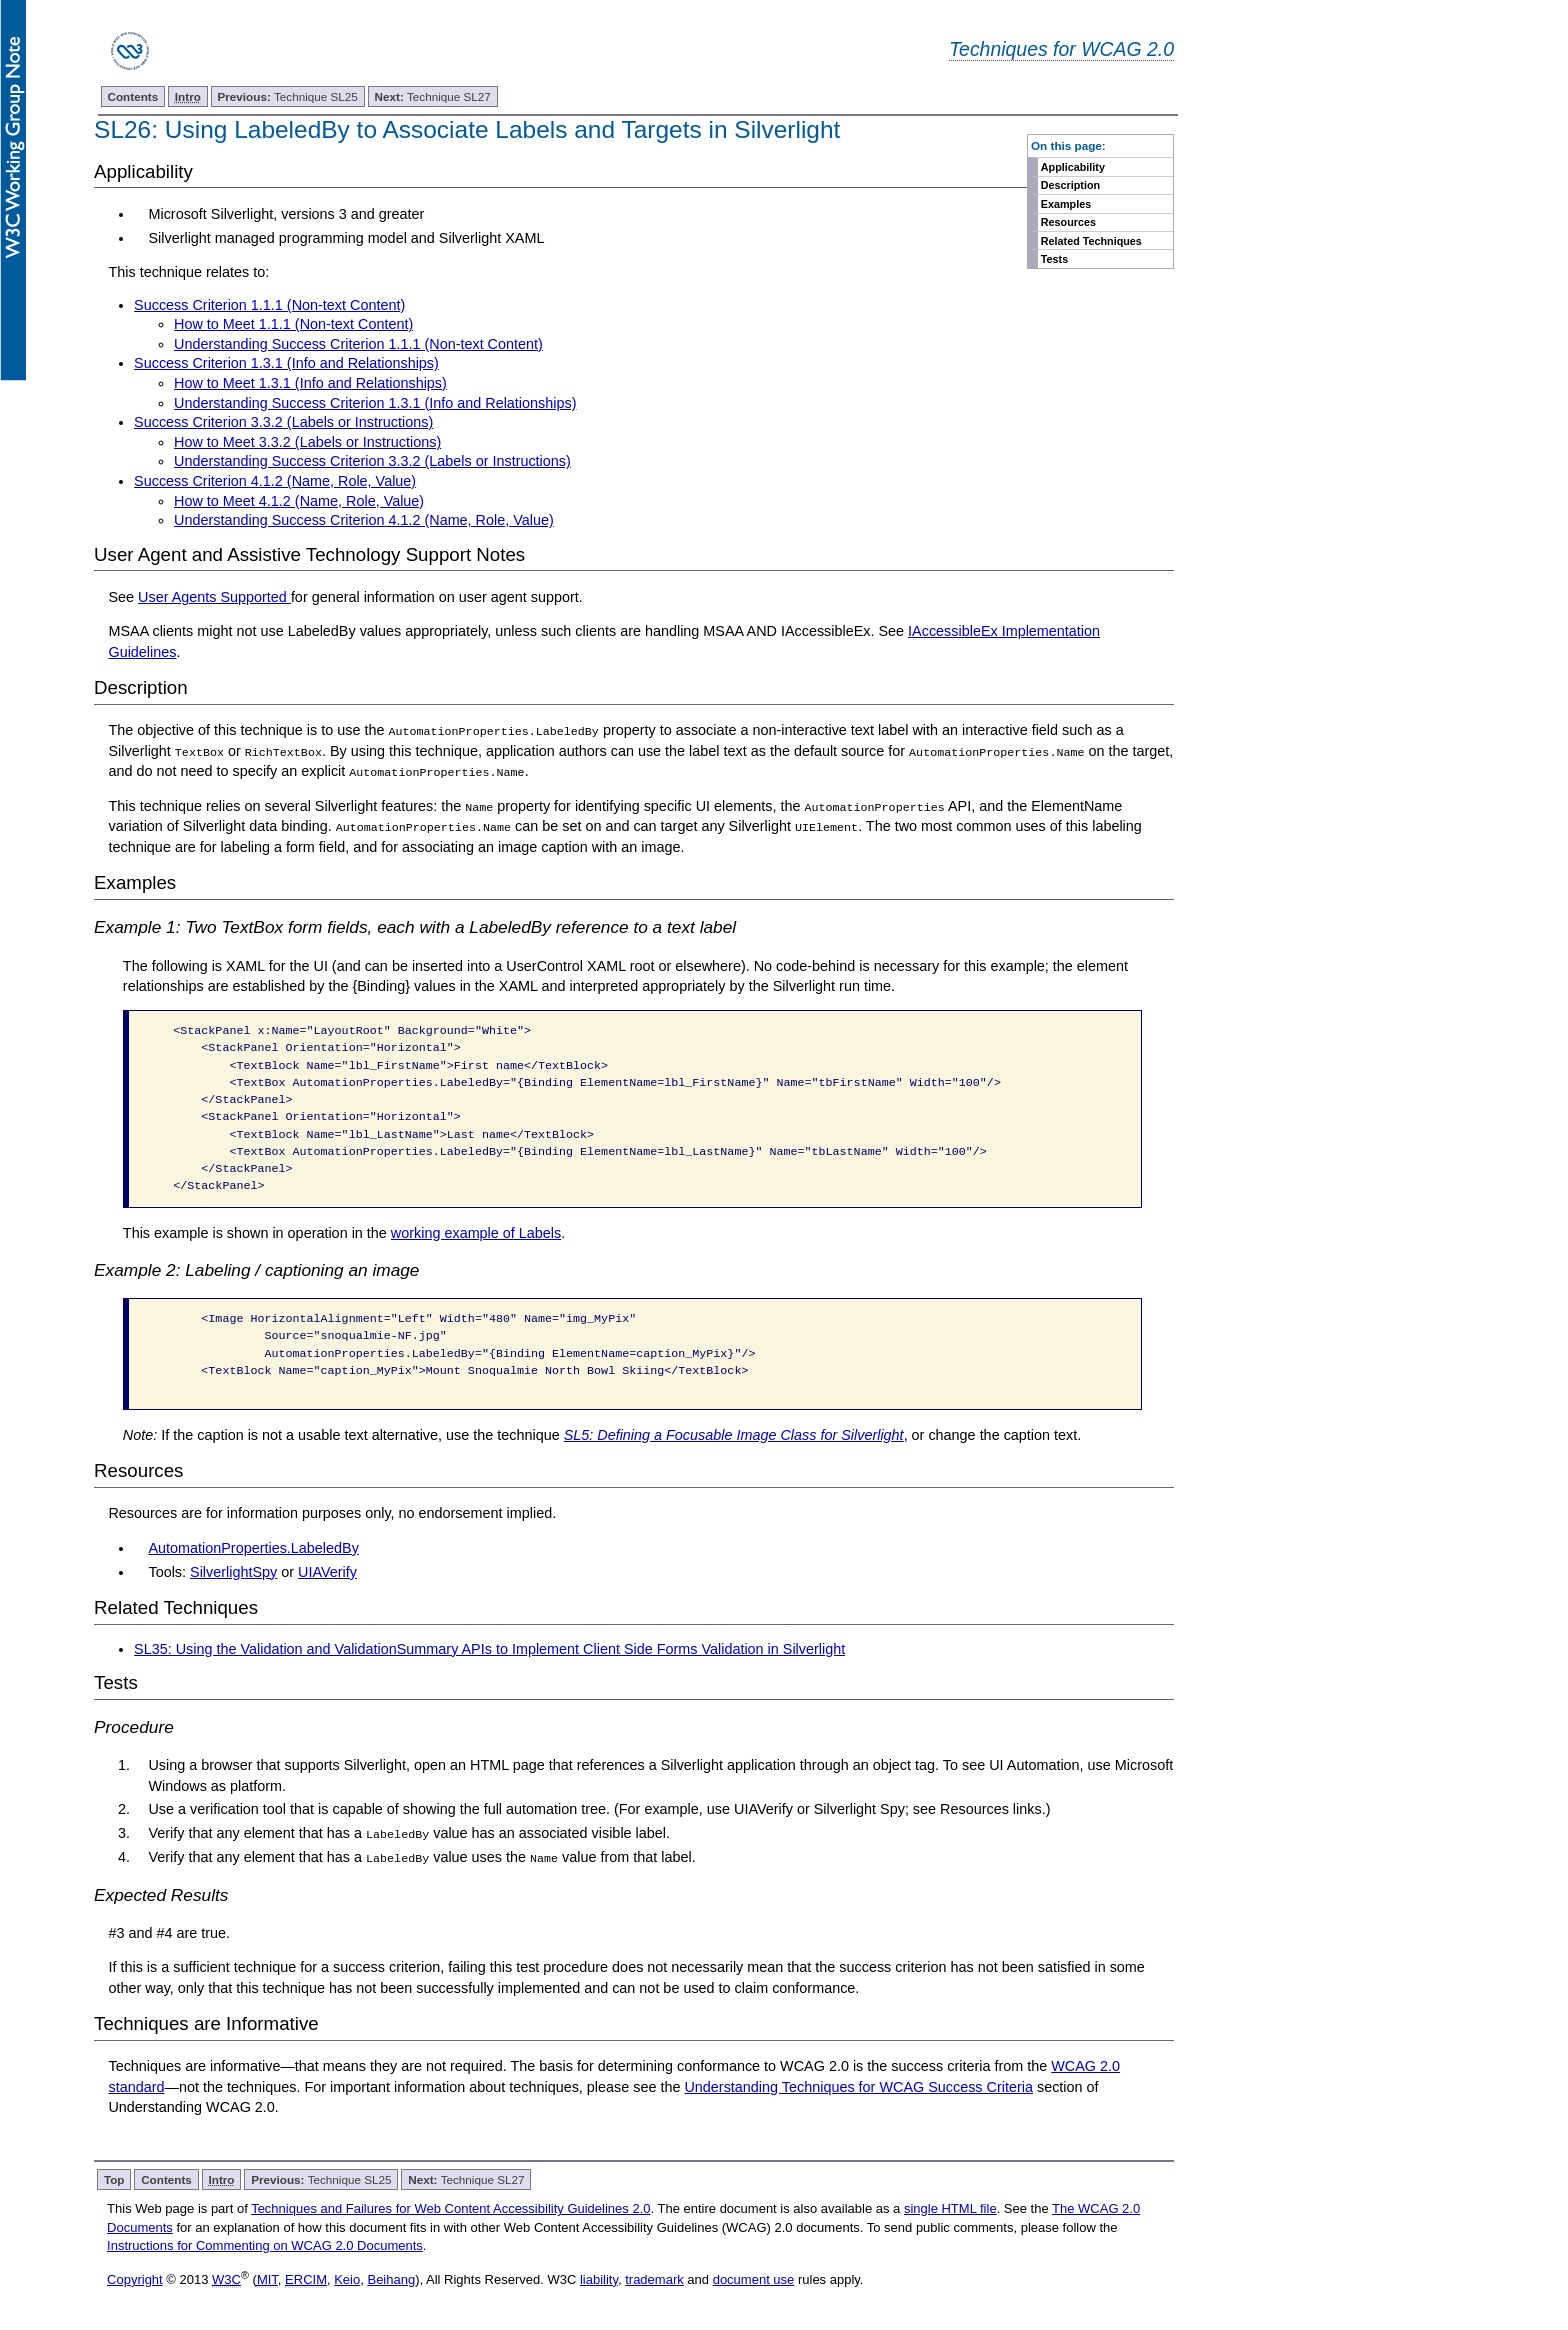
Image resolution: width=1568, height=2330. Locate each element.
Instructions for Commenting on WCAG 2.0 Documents (265, 2243)
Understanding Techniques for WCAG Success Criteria (858, 2085)
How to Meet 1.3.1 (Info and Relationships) (310, 383)
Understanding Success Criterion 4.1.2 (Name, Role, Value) (364, 520)
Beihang (391, 2278)
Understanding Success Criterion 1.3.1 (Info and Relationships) (375, 403)
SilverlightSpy (233, 1571)
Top (114, 2178)
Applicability (1073, 167)
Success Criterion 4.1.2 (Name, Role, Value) (275, 481)
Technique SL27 (433, 96)
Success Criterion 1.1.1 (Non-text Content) (269, 305)
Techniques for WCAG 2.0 (1061, 49)
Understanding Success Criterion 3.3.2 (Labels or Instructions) (372, 461)
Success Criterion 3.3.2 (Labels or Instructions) (283, 422)
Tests (1054, 259)
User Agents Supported (214, 597)
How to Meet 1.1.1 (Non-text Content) (293, 324)
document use (754, 2278)
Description (1070, 185)
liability (599, 2278)
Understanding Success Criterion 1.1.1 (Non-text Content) (358, 344)
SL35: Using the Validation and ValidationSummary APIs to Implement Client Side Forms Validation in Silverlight (489, 1648)
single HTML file (950, 2207)
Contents (133, 96)
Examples (1066, 204)
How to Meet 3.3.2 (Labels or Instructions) (307, 442)
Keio (347, 2278)
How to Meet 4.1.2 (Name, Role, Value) (299, 501)
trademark (654, 2278)
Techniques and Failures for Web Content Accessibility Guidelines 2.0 (450, 2207)
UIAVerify (327, 1571)
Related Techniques (1091, 241)
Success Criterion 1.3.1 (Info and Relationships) (286, 363)
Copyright (135, 2278)
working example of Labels (476, 1232)
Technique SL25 (288, 96)
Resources (1068, 222)
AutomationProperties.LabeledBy (253, 1547)
